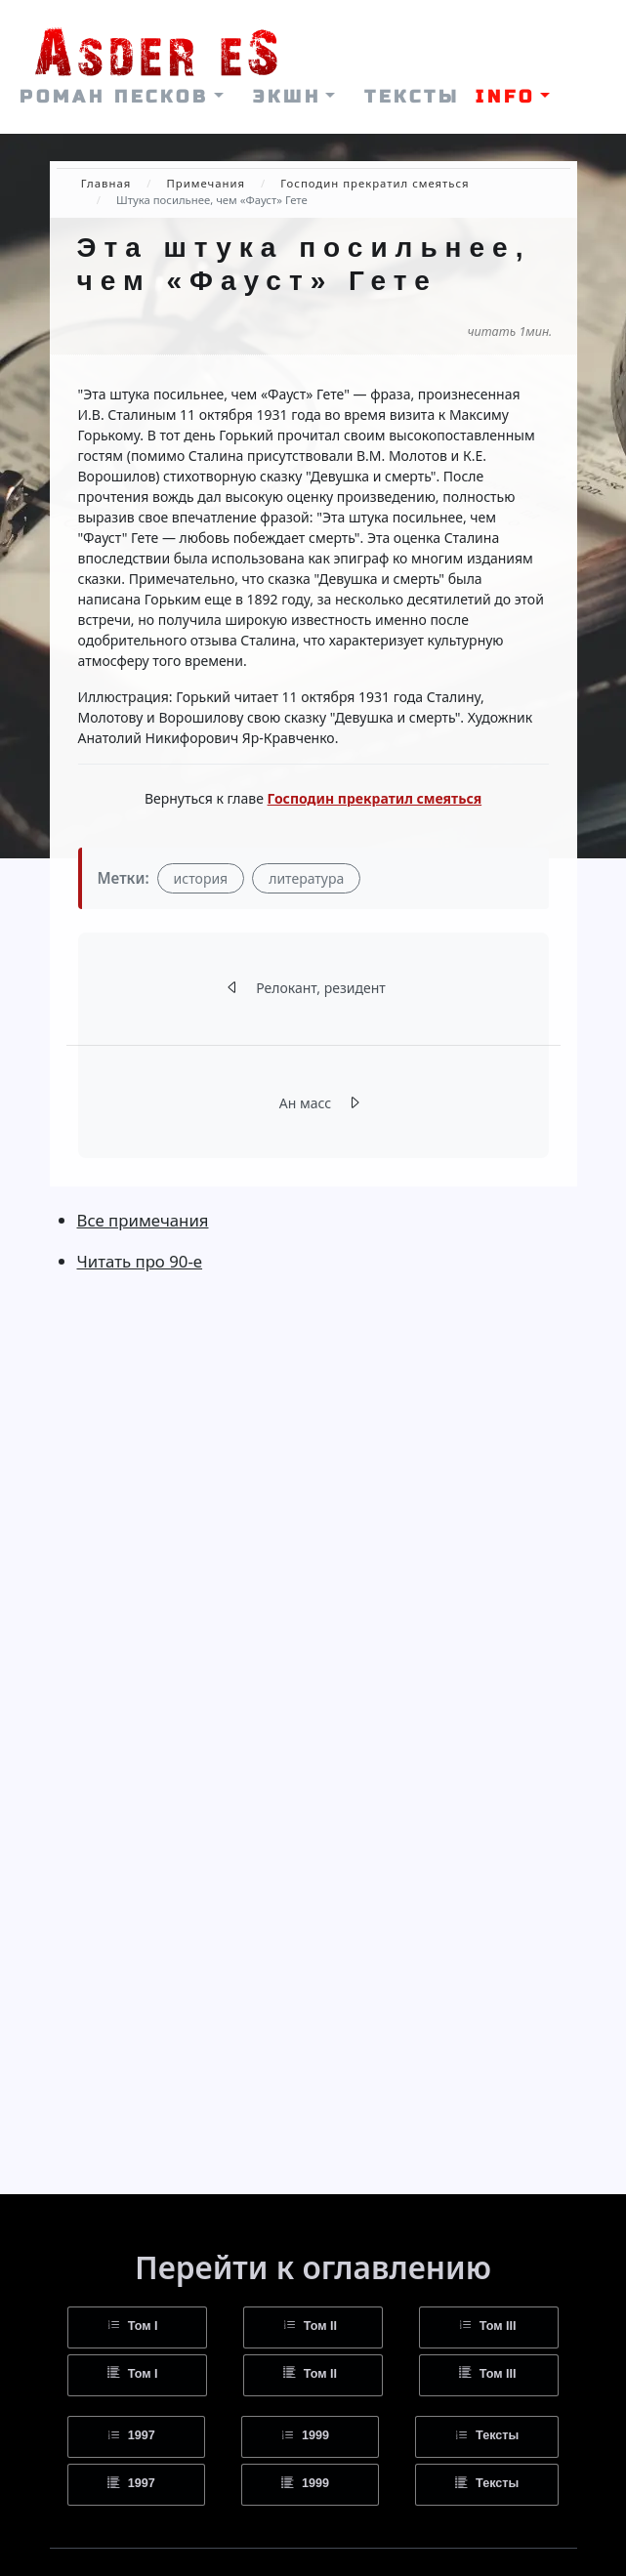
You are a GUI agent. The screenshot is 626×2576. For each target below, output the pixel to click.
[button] (121, 97)
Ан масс (305, 1103)
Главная (106, 183)
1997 (131, 2436)
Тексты (487, 2436)
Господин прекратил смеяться (374, 183)
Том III (488, 2326)
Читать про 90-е (140, 1261)
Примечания (205, 183)
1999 (305, 2436)
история (201, 878)
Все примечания (143, 1220)
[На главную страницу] (156, 42)
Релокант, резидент (321, 987)
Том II (310, 2326)
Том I (132, 2326)
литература (306, 878)
